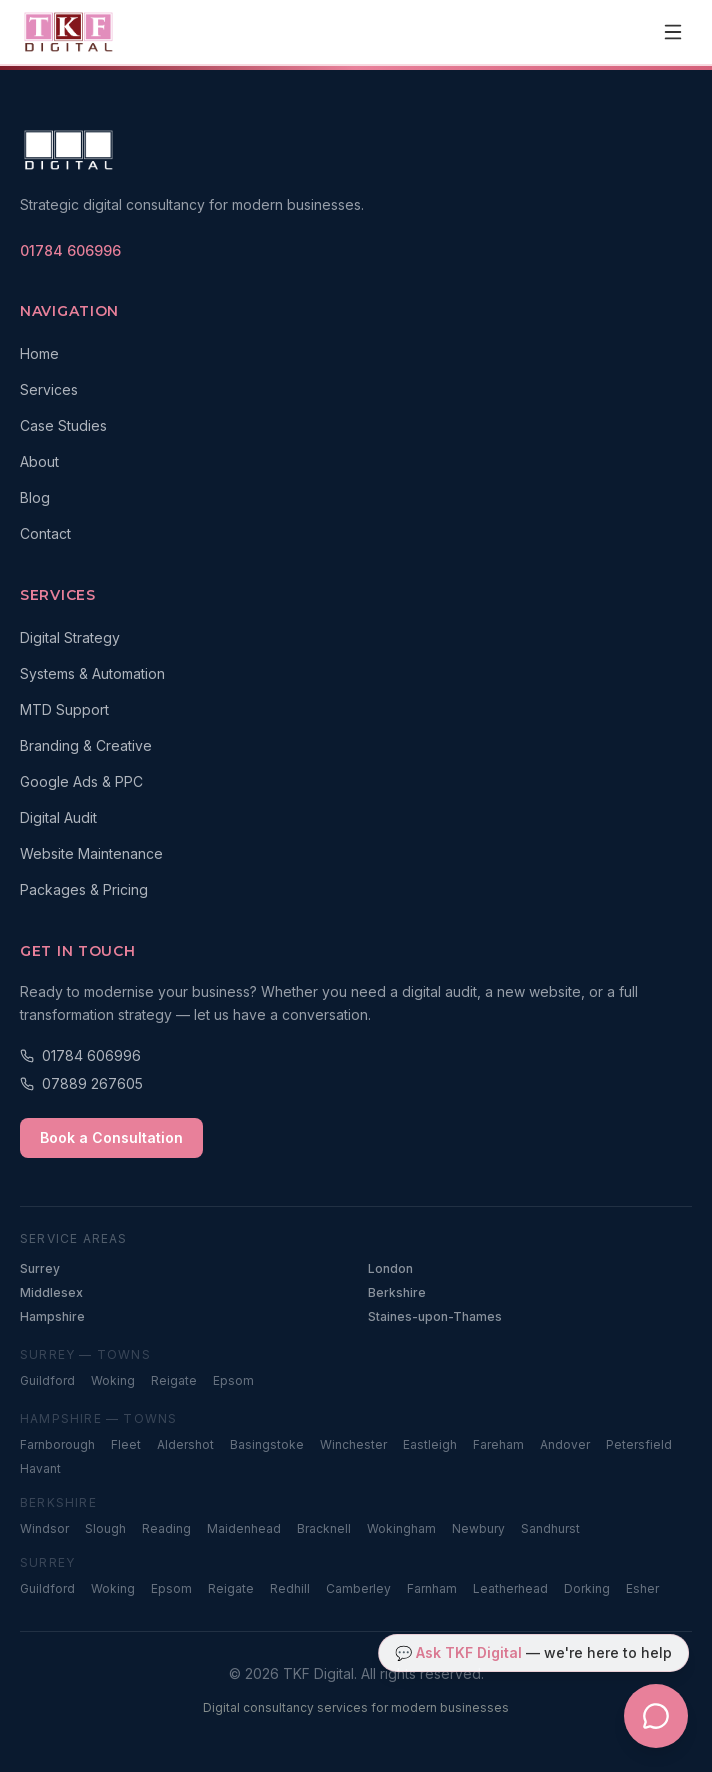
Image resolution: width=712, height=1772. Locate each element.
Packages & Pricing (84, 889)
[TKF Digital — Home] (68, 32)
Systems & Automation (92, 673)
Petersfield (639, 1444)
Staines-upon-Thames (435, 1316)
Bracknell (324, 1528)
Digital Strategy (70, 637)
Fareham (498, 1444)
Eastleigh (430, 1444)
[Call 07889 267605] (356, 1084)
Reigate (174, 1380)
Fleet (126, 1444)
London (390, 1268)
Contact (45, 533)
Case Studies (63, 425)
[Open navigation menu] (673, 32)
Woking (113, 1380)
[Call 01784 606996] (356, 1056)
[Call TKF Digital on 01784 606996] (70, 251)
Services (49, 389)
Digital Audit (58, 817)
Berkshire (397, 1292)
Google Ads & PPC (81, 781)
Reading (166, 1528)
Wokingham (401, 1528)
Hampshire (52, 1316)
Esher (642, 1588)
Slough (105, 1528)
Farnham (432, 1588)
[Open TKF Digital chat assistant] (656, 1716)
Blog (35, 497)
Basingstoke (267, 1444)
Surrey (40, 1268)
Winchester (353, 1444)
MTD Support (64, 709)
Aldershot (185, 1444)
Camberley (358, 1588)
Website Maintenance (91, 853)
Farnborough (57, 1444)
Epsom (233, 1380)
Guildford (47, 1380)
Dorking (587, 1588)
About (39, 461)
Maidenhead (244, 1528)
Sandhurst (550, 1528)
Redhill (290, 1588)
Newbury (478, 1528)
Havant (40, 1468)
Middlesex (51, 1292)
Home (39, 353)
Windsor (44, 1528)
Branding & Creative (86, 745)
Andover (565, 1444)
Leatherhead (510, 1588)
